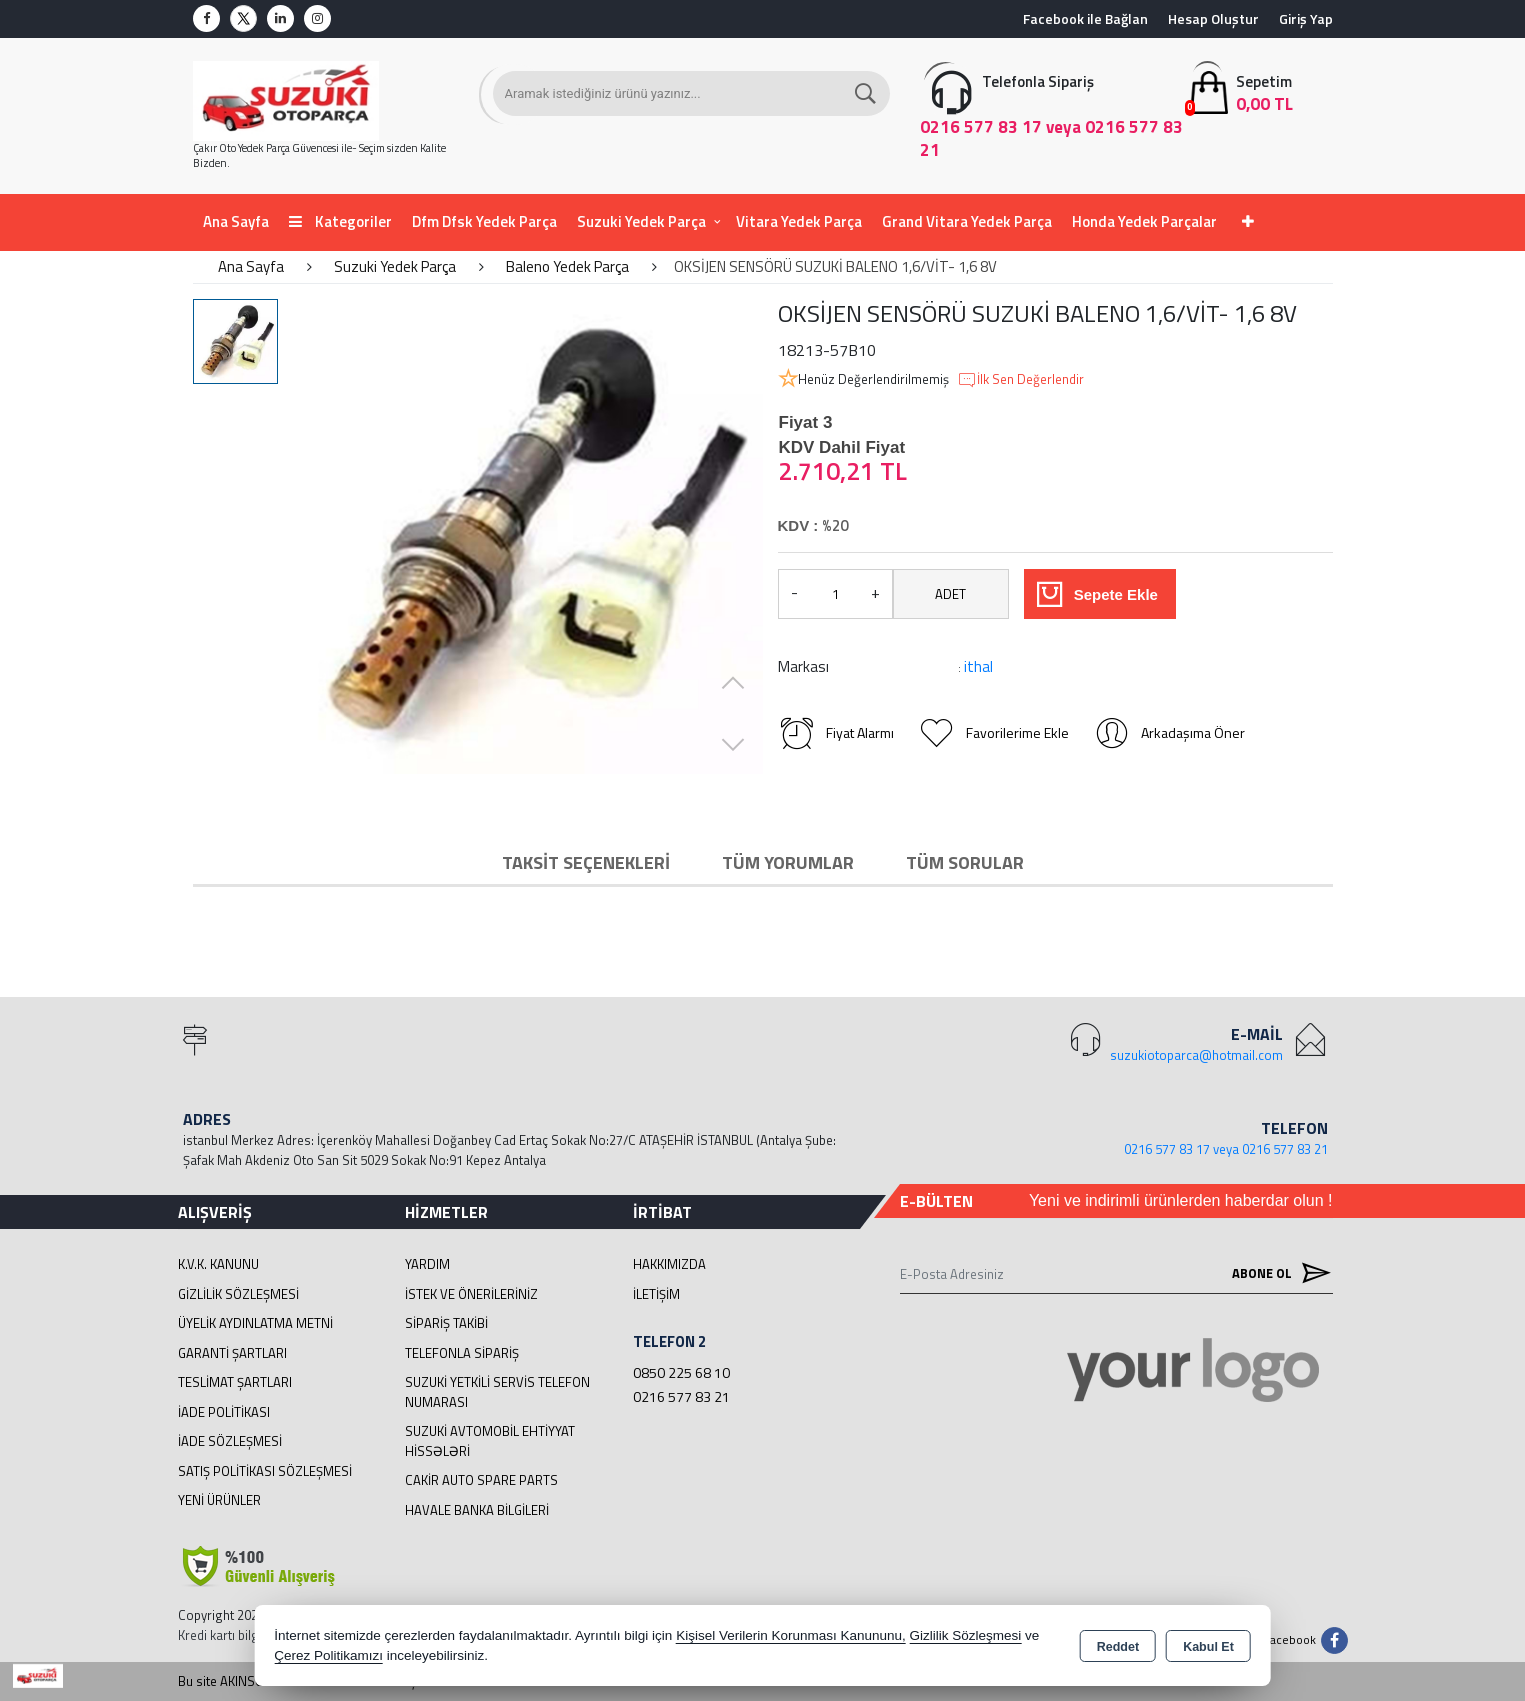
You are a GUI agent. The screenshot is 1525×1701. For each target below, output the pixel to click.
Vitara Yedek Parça (799, 221)
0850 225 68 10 (681, 1372)
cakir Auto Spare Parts (481, 1480)
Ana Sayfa (236, 221)
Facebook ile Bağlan (1085, 18)
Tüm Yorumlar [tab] (788, 862)
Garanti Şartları (232, 1353)
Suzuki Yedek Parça (641, 221)
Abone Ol (1277, 1273)
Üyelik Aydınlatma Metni (255, 1323)
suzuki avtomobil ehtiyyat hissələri (490, 1441)
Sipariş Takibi (446, 1323)
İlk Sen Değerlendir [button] (1020, 380)
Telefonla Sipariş (462, 1353)
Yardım (427, 1264)
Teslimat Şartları (235, 1382)
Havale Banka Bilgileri (477, 1510)
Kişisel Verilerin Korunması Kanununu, (791, 1635)
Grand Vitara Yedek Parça (967, 221)
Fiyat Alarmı (836, 733)
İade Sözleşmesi (230, 1441)
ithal (978, 666)
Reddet (1118, 1647)
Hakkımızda (669, 1264)
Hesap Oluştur (1213, 18)
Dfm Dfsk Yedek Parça (484, 221)
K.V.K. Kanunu (218, 1264)
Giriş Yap (1306, 18)
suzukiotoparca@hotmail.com (1196, 1055)
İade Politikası (224, 1412)
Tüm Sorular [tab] (965, 862)
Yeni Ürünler (219, 1500)
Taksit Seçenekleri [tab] (586, 862)
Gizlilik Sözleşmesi (238, 1294)
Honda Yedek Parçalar (1144, 221)
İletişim (656, 1294)
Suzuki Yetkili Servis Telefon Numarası (497, 1392)
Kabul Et (1208, 1647)
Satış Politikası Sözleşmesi (265, 1471)
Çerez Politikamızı (328, 1655)
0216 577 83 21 (681, 1396)
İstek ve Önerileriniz (471, 1294)
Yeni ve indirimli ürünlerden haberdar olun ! (1181, 1200)
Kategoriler (340, 221)
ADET (950, 594)
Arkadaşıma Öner (1169, 733)
